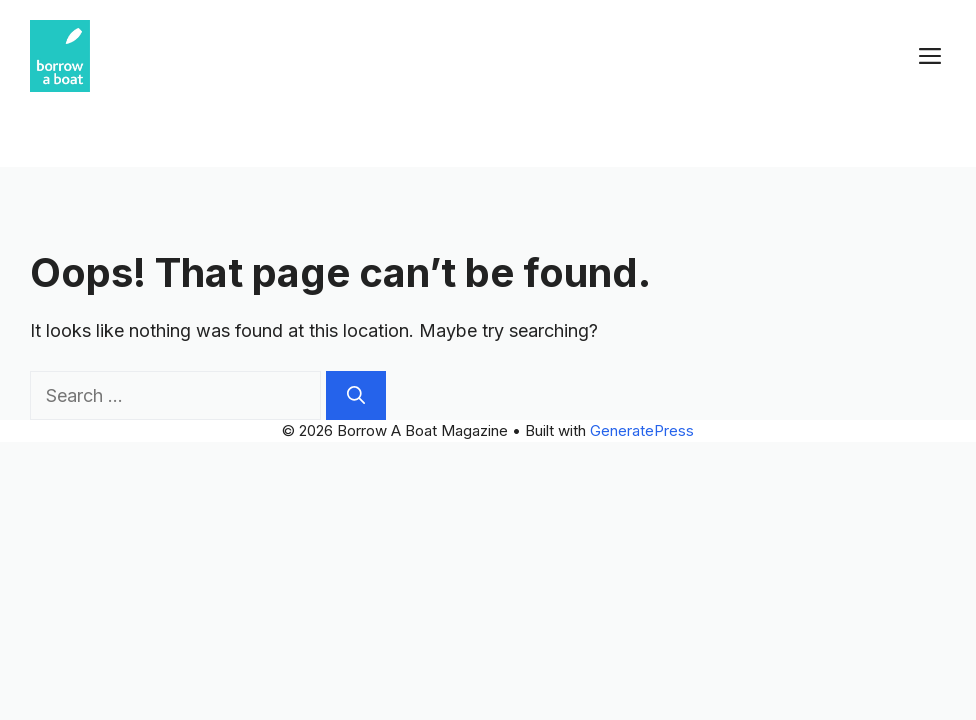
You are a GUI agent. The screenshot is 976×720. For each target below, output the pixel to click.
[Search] (356, 395)
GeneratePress (642, 430)
